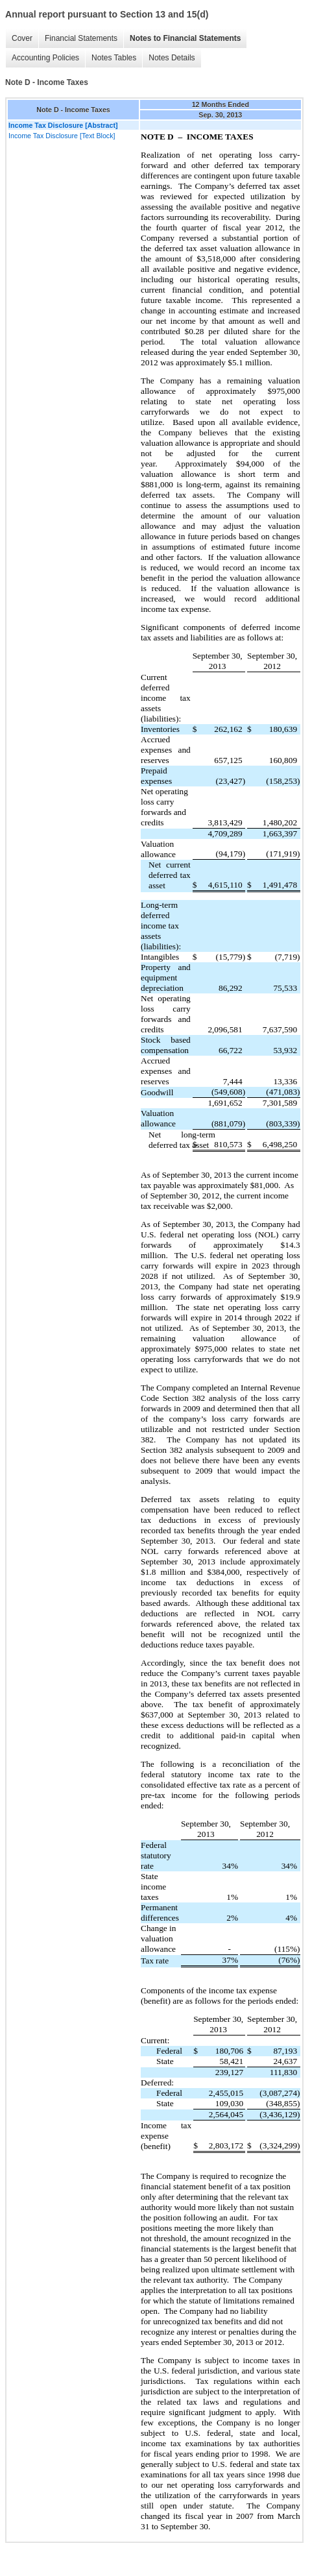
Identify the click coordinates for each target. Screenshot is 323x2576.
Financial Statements (81, 38)
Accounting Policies (45, 57)
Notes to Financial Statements (185, 38)
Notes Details (172, 57)
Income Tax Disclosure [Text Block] (61, 136)
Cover (22, 38)
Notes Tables (113, 57)
